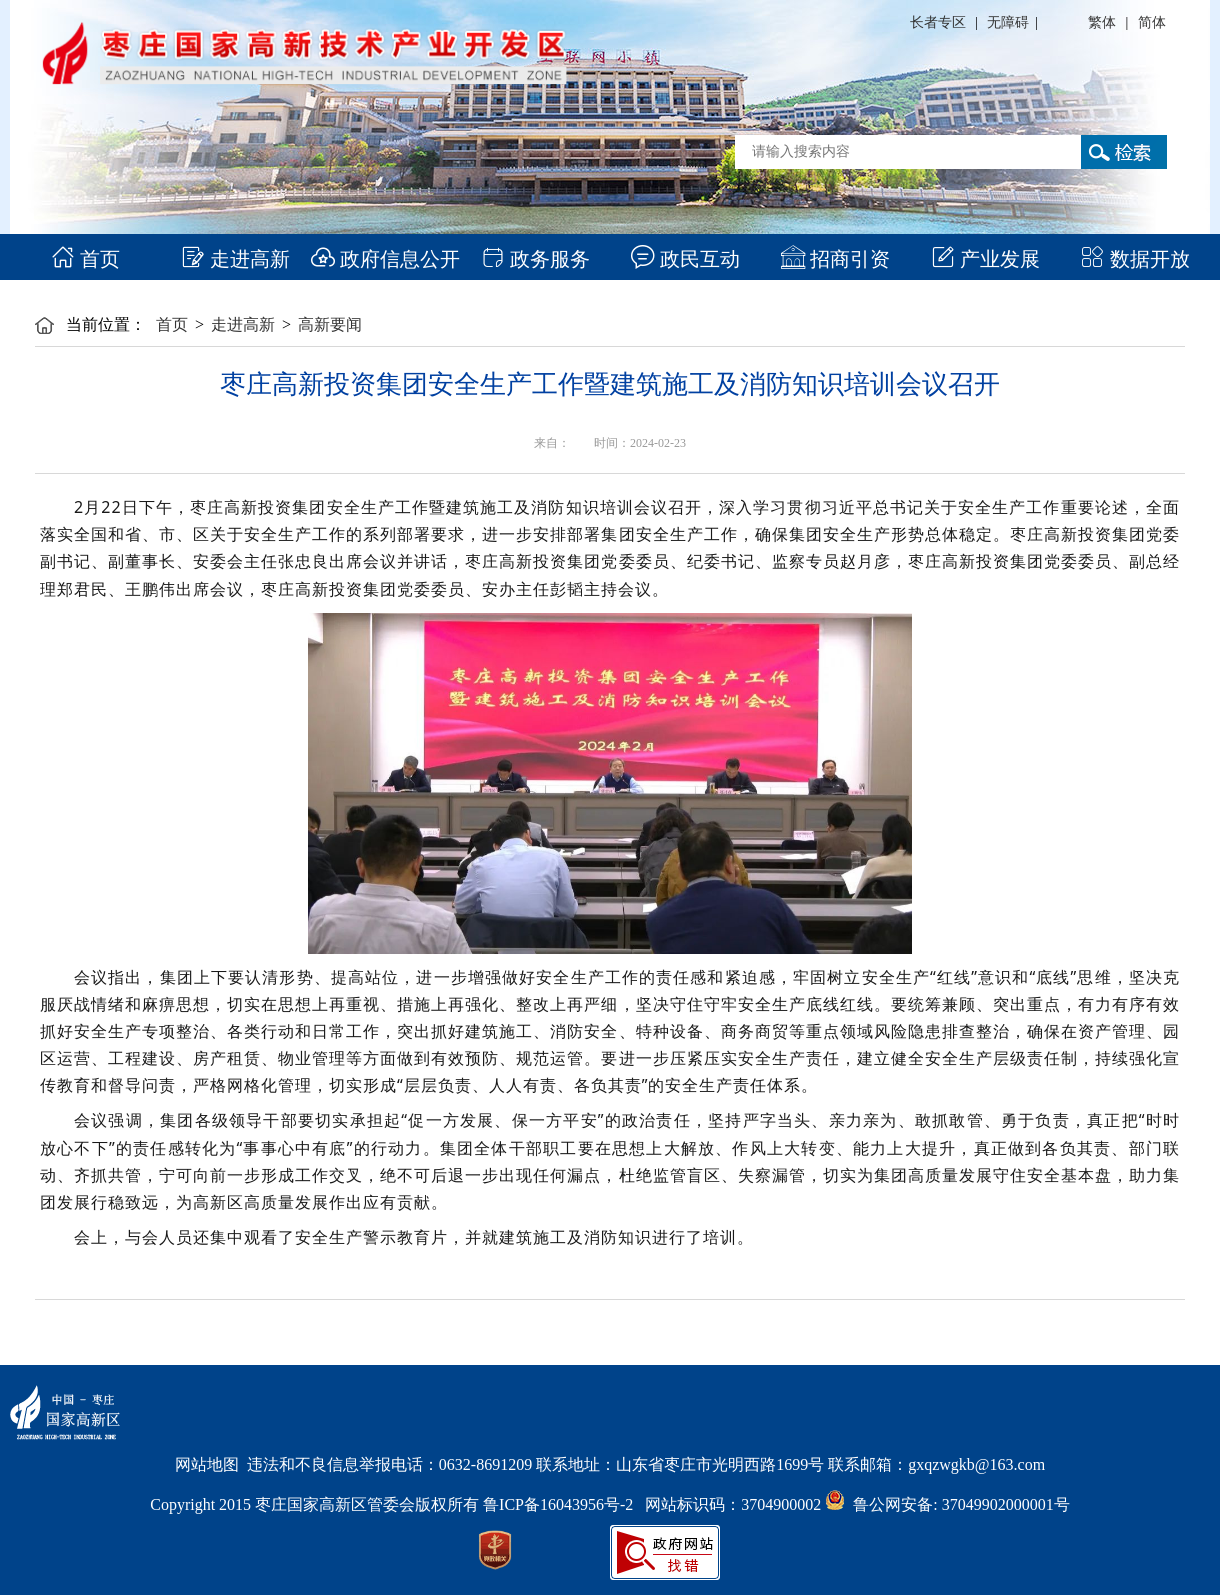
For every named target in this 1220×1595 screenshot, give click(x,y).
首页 (85, 259)
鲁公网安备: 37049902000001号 (947, 1504)
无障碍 (1008, 22)
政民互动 (685, 259)
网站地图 (207, 1464)
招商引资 (835, 259)
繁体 (1102, 22)
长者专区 (938, 22)
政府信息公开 (385, 259)
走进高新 (235, 259)
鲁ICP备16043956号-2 (564, 1504)
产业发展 (985, 259)
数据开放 (1135, 259)
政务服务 (535, 259)
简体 (1152, 22)
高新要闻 (330, 324)
